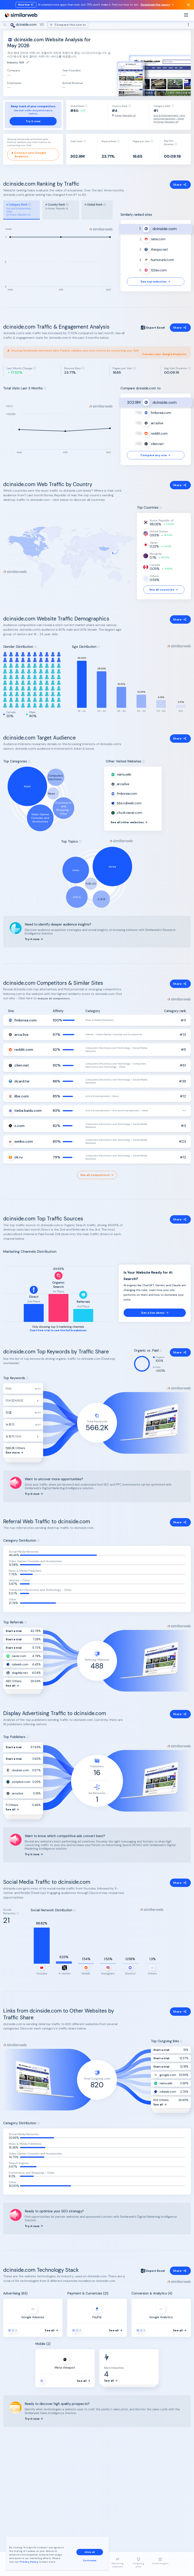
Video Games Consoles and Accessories (40, 817)
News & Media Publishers (53, 793)
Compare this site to (67, 25)
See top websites (156, 281)
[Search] (97, 25)
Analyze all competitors (54, 998)
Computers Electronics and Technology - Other (55, 777)
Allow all (90, 2552)
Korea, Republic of (125, 115)
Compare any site (156, 455)
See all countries (163, 589)
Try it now (33, 121)
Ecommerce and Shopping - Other (63, 808)
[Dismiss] (188, 4)
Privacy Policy (29, 2561)
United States (159, 531)
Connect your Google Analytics (28, 154)
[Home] (21, 15)
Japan (154, 542)
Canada (155, 565)
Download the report (157, 4)
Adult (27, 786)
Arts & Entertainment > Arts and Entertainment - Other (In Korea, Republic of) (169, 118)
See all (51, 2330)
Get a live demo (154, 1313)
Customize (89, 2560)
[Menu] (186, 15)
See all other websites (129, 822)
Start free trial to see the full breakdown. (58, 1330)
